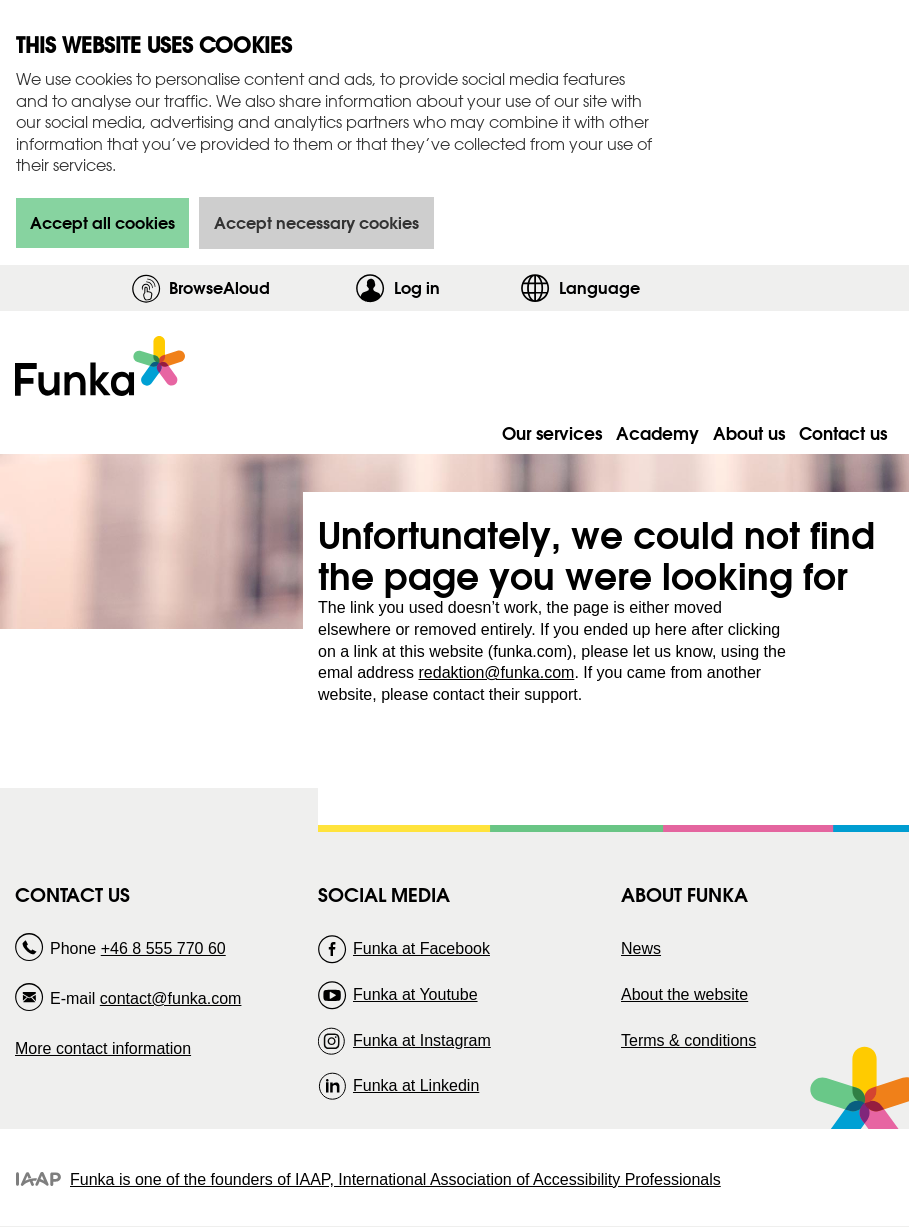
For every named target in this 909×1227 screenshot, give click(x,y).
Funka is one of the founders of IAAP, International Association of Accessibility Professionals (395, 1179)
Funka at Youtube (415, 994)
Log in (452, 287)
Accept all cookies (102, 222)
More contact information (103, 1048)
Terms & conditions (688, 1040)
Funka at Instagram (422, 1040)
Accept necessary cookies (316, 222)
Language (599, 287)
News (641, 948)
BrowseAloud (219, 287)
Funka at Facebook (421, 948)
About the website (684, 994)
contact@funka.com (171, 998)
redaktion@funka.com (497, 672)
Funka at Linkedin (416, 1085)
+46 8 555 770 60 (163, 948)
